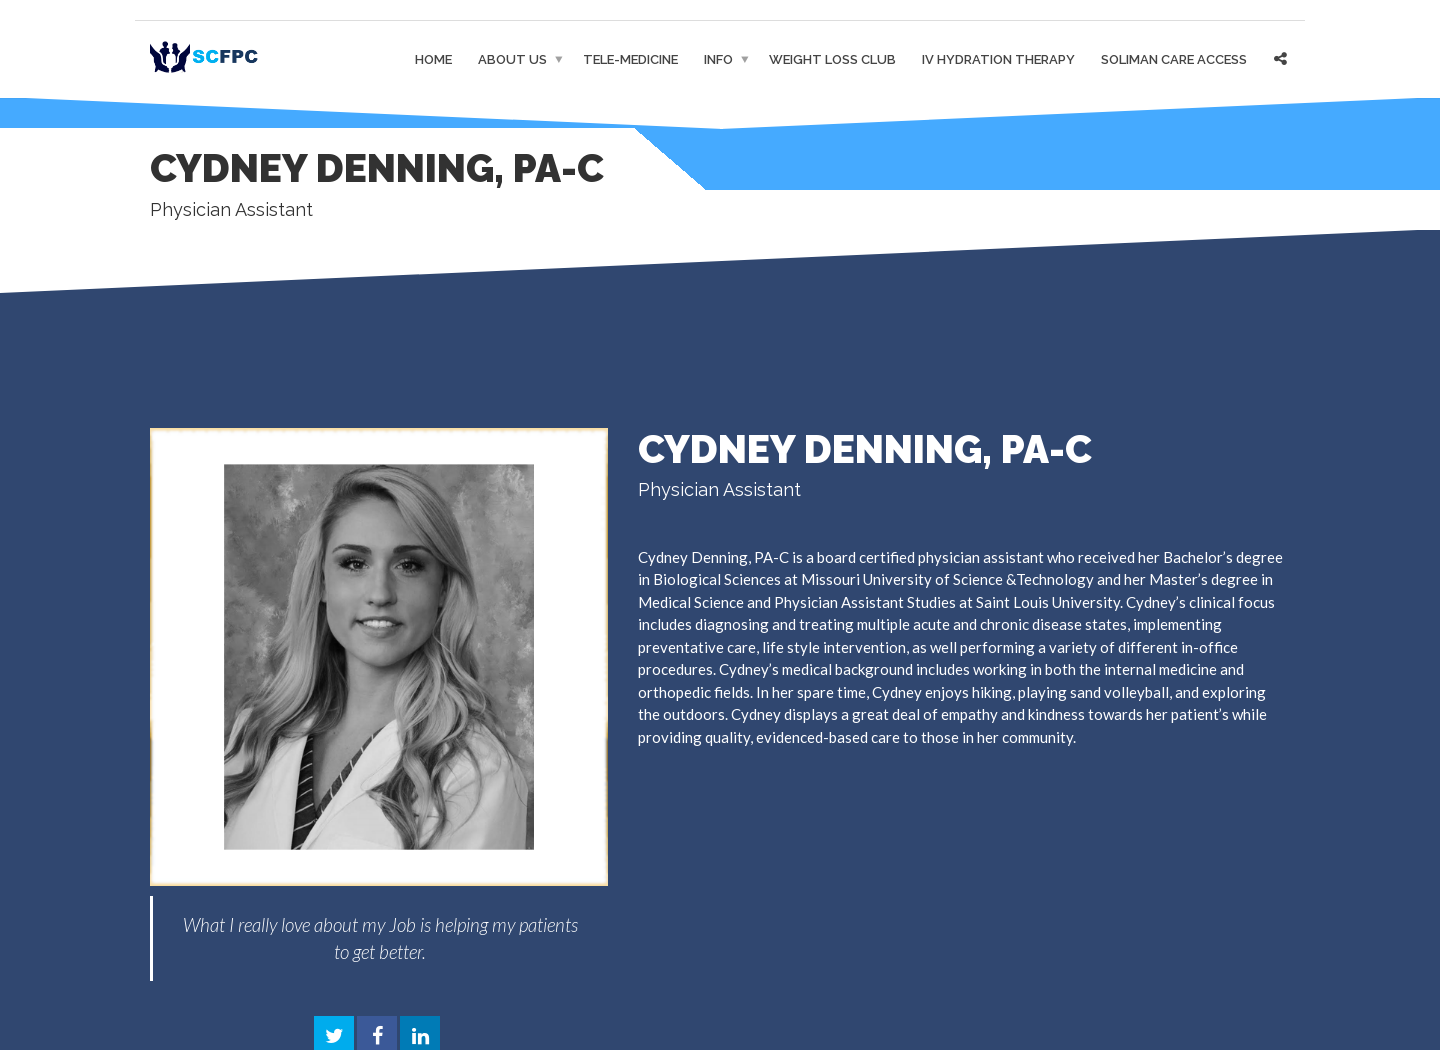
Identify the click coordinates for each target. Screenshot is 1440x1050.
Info (718, 59)
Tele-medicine (630, 59)
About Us (512, 59)
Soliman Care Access (1174, 59)
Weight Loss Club (832, 59)
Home (433, 59)
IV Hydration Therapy (998, 59)
